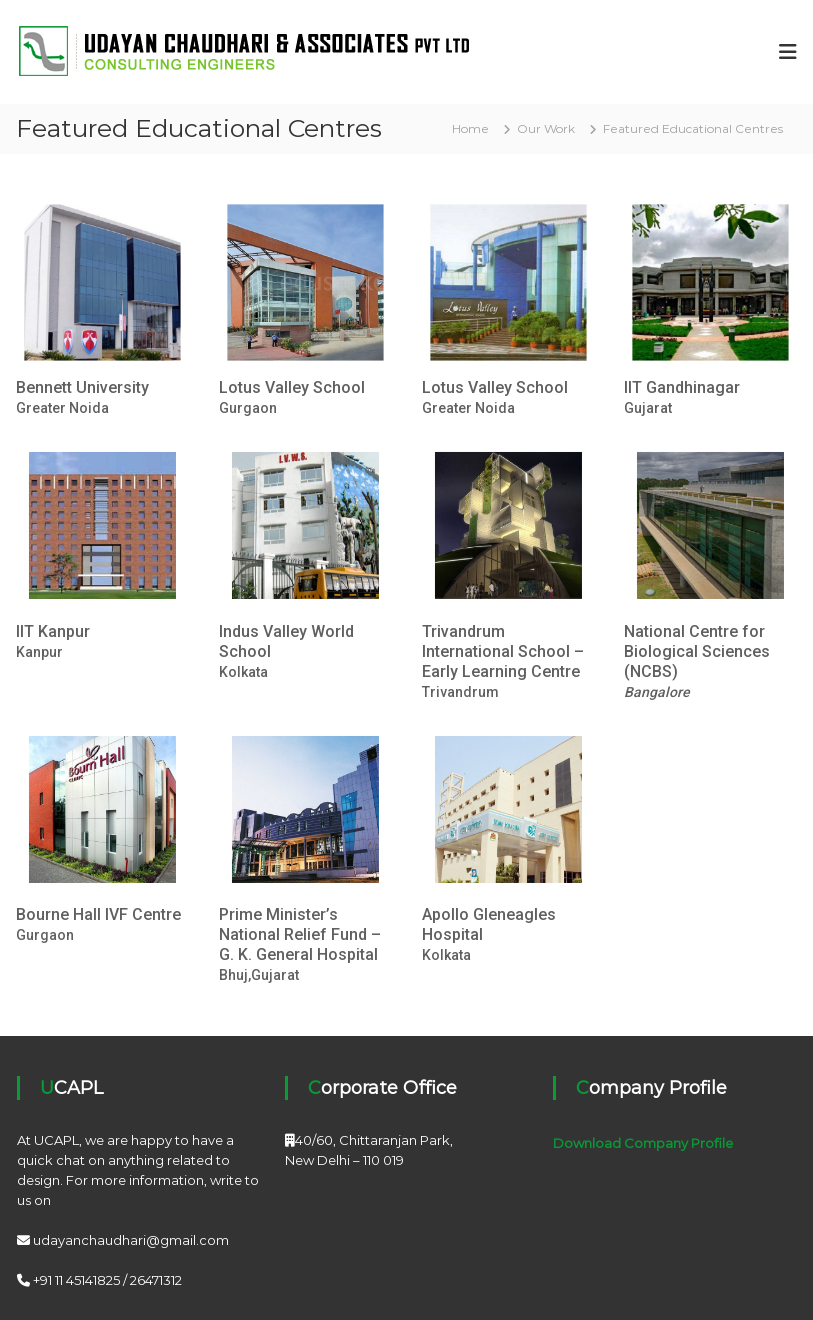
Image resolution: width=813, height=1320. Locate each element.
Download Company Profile (643, 1143)
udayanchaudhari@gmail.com (131, 1240)
